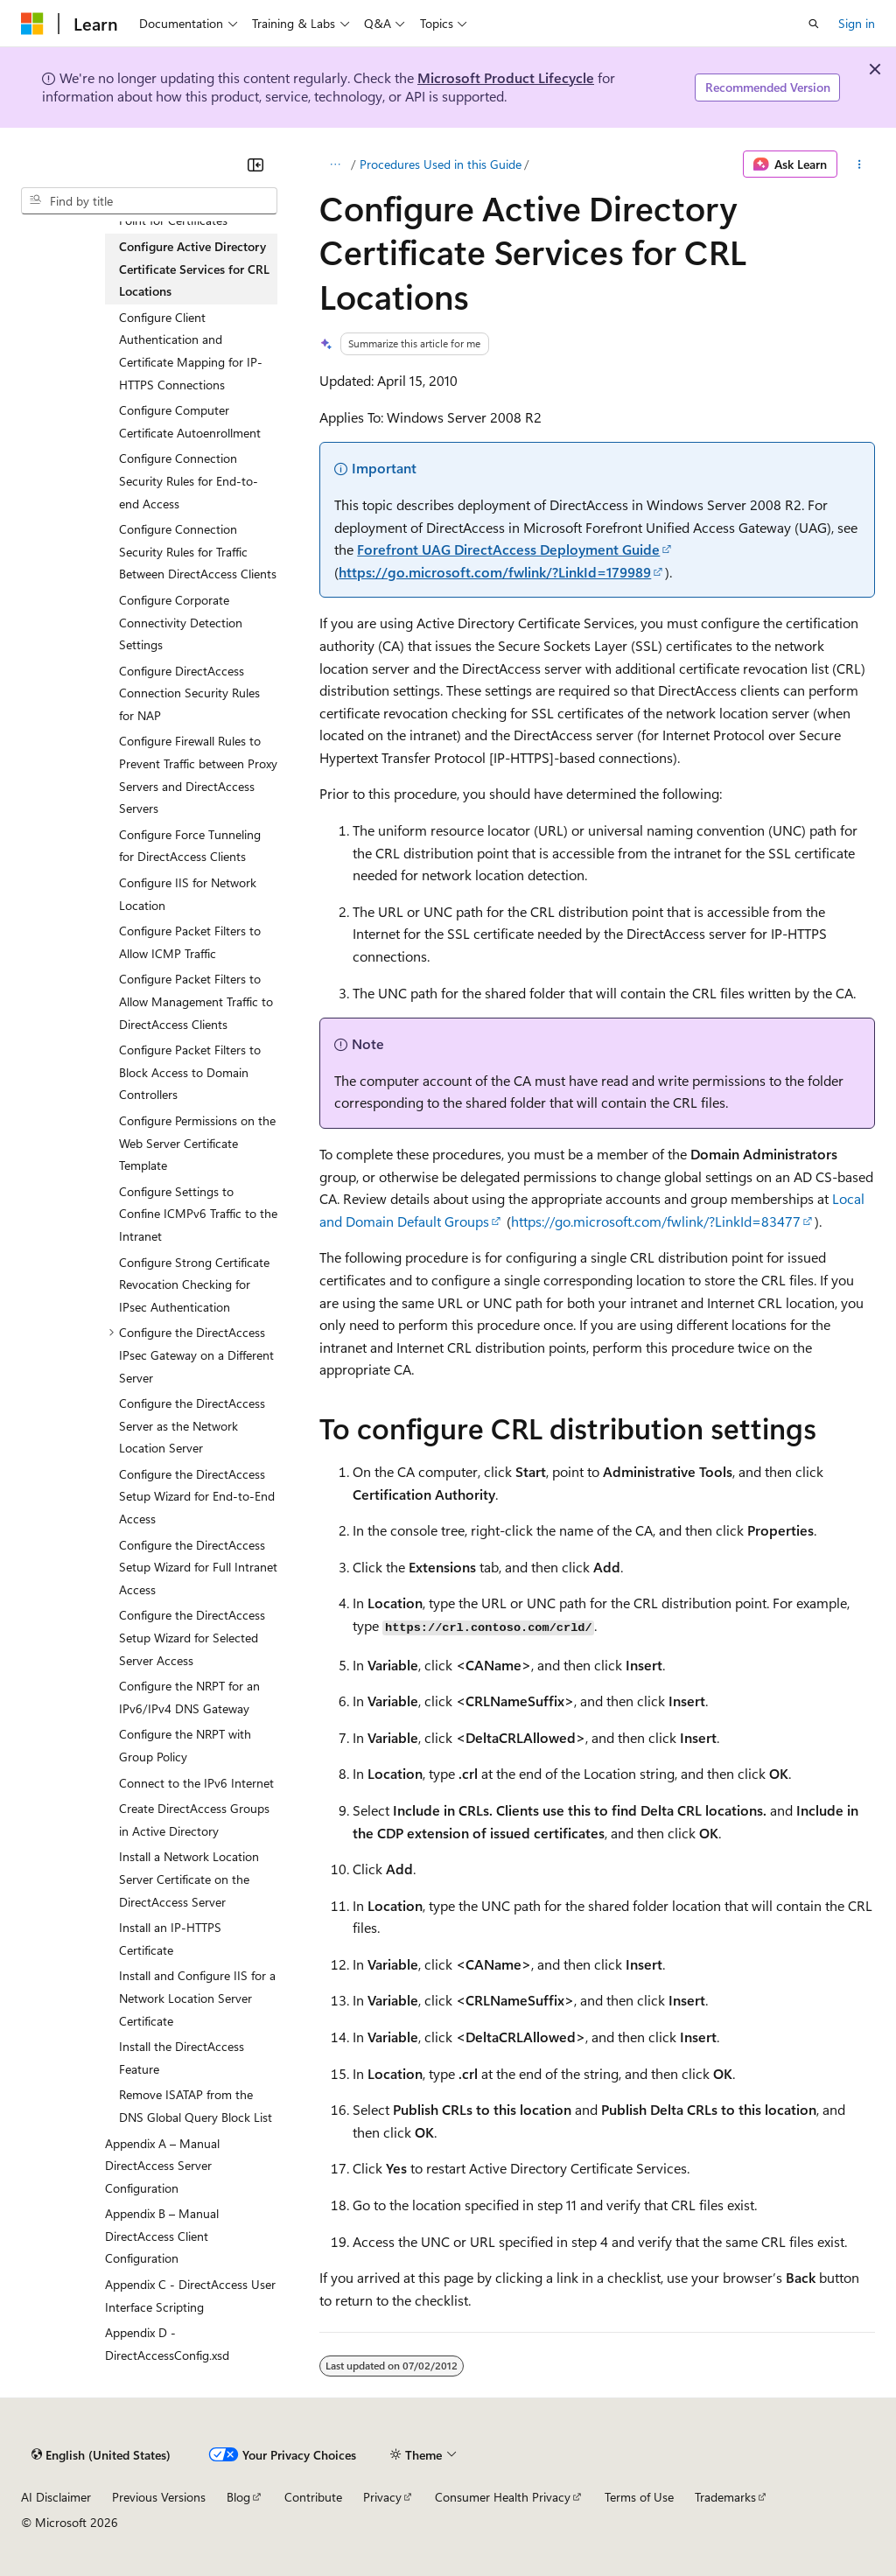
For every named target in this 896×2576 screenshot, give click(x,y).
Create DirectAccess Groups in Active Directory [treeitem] (194, 1819)
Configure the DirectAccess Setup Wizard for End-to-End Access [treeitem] (197, 1496)
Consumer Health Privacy (502, 2496)
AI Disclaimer (56, 2496)
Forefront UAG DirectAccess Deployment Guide (508, 549)
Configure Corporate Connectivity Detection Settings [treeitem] (180, 622)
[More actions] (859, 164)
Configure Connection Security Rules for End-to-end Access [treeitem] (188, 480)
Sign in (856, 23)
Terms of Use (639, 2496)
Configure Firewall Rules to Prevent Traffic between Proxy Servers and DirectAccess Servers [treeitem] (198, 774)
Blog (238, 2496)
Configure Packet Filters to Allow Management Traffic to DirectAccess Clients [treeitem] (196, 1001)
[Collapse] (255, 164)
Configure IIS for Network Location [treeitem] (187, 894)
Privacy (382, 2496)
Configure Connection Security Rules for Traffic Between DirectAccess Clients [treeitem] (197, 551)
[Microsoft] (32, 23)
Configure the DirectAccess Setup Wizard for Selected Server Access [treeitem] (192, 1637)
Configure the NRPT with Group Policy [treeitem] (185, 1745)
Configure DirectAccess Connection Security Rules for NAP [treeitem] (189, 693)
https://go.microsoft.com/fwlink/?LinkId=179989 (495, 572)
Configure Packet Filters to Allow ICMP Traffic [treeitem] (190, 942)
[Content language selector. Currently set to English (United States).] (101, 2454)
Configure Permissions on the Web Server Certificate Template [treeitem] (197, 1142)
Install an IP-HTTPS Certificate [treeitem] (170, 1938)
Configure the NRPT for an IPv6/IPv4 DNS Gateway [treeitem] (189, 1697)
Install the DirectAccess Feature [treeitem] (181, 2057)
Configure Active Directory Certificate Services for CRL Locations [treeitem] (194, 268)
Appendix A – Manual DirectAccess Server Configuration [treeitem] (162, 2165)
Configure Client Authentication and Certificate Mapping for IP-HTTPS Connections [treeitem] (190, 351)
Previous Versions (159, 2496)
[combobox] (149, 201)
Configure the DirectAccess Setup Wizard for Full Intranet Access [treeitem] (198, 1567)
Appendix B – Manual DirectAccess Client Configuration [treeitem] (162, 2235)
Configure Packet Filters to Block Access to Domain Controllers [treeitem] (190, 1071)
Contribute (313, 2496)
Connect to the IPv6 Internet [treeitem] (196, 1782)
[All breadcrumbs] (334, 164)
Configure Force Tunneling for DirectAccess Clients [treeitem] (190, 845)
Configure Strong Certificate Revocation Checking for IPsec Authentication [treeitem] (194, 1284)
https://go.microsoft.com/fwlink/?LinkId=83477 (656, 1221)
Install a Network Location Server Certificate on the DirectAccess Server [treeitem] (189, 1878)
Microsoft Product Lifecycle (505, 77)
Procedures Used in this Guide (441, 164)
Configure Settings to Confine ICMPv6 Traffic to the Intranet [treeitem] (198, 1213)
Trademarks (725, 2496)
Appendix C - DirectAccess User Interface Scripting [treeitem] (190, 2295)
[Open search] (813, 23)
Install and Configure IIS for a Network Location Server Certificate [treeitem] (197, 1997)
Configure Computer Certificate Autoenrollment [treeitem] (190, 421)
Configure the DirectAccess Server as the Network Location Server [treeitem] (192, 1425)
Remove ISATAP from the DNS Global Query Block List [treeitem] (195, 2105)
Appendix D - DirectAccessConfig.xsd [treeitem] (167, 2343)
